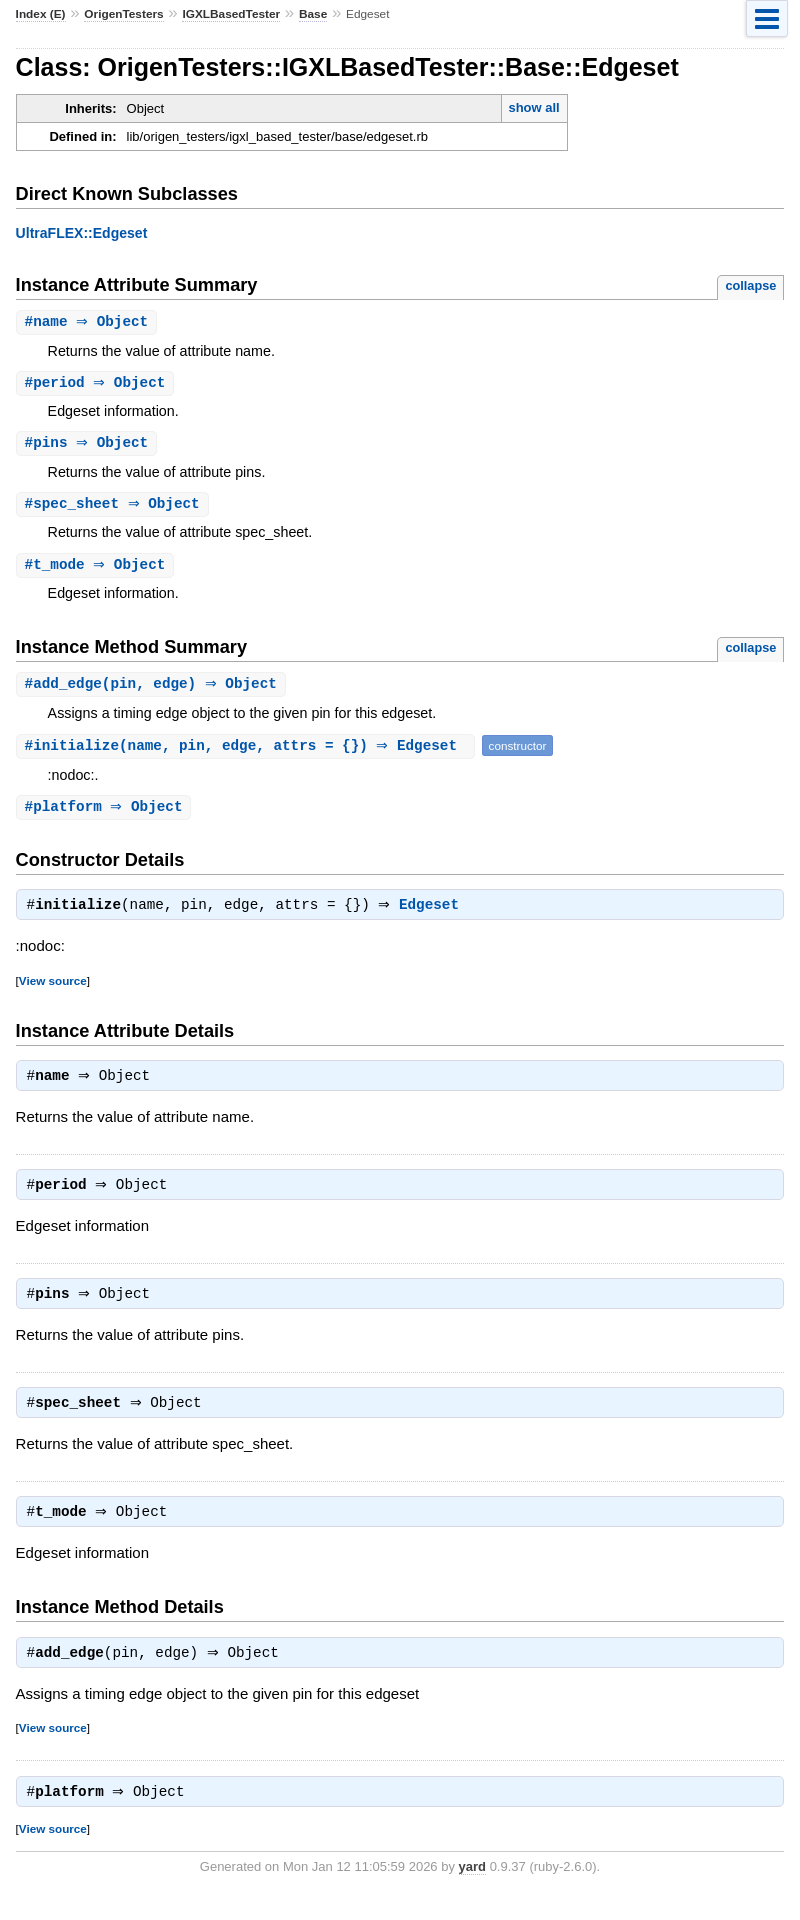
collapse (750, 285)
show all (533, 107)
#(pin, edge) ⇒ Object (153, 689)
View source (53, 989)
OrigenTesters (123, 14)
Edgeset (434, 914)
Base (313, 14)
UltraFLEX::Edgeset (82, 233)
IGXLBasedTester (231, 14)
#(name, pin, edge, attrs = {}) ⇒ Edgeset (248, 751)
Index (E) (41, 14)
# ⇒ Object (89, 322)
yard (472, 1889)
